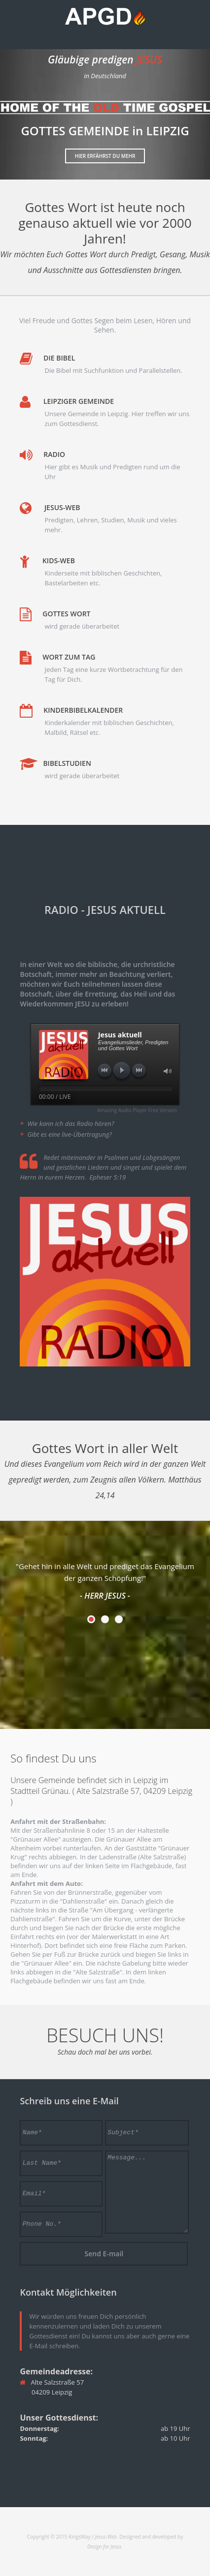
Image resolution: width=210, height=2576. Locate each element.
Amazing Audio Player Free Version (137, 1110)
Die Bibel (59, 358)
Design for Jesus (104, 2546)
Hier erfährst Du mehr (105, 155)
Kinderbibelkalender (83, 710)
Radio (54, 454)
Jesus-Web (62, 507)
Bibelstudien (67, 763)
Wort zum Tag (68, 657)
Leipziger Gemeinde (78, 401)
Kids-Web (58, 560)
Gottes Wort (66, 613)
